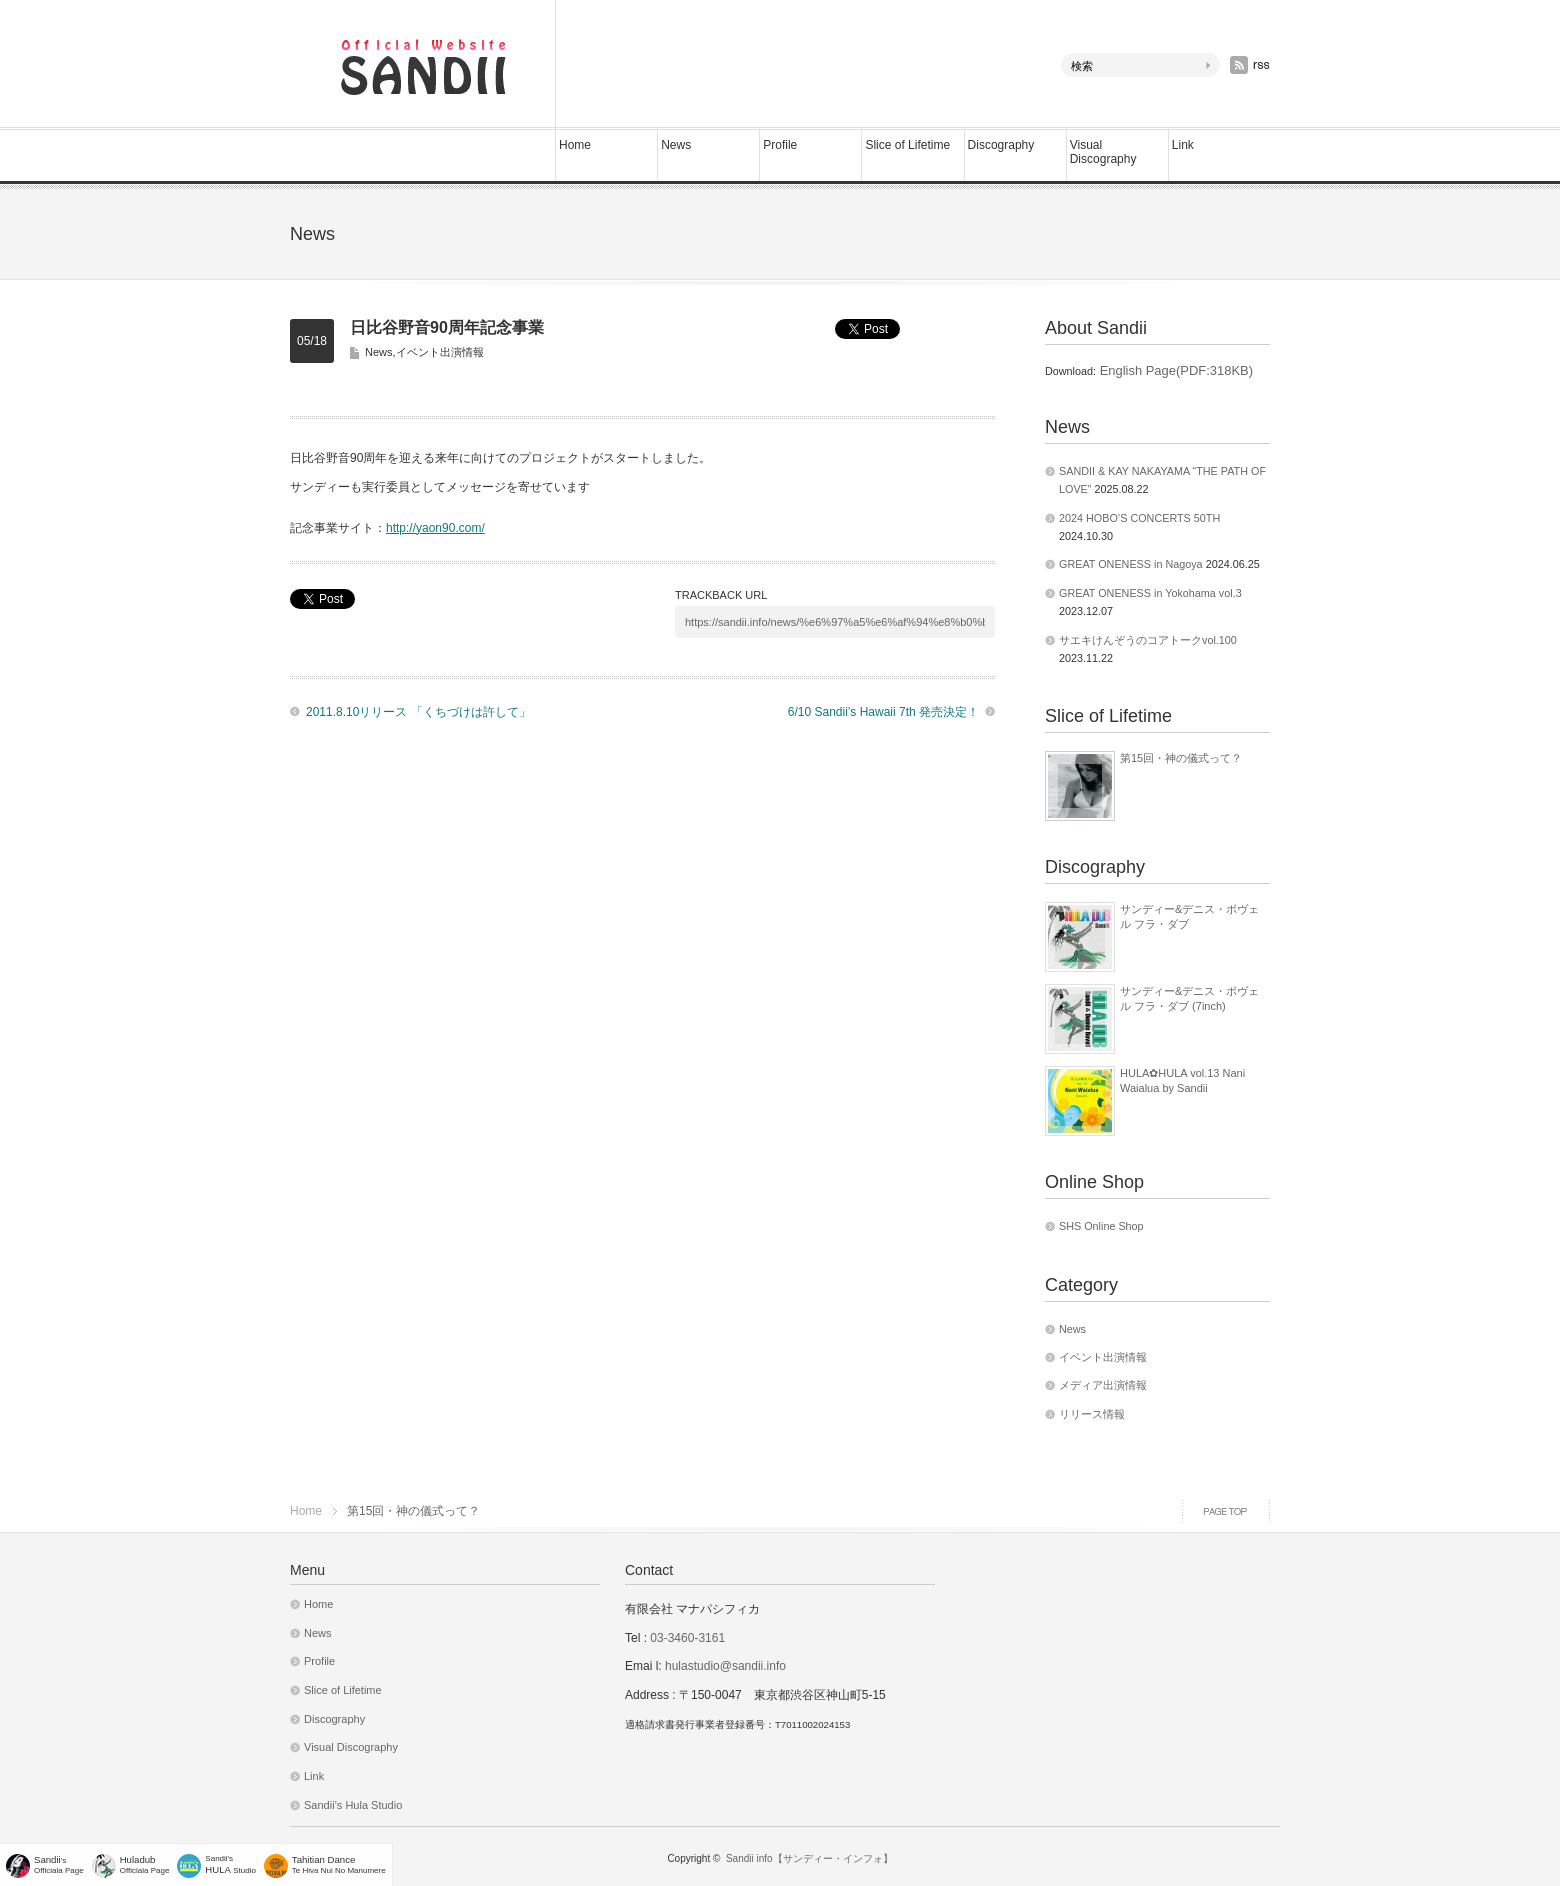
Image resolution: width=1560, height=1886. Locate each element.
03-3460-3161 (686, 1638)
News (676, 145)
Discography (1001, 145)
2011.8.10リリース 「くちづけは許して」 (418, 712)
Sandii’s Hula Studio (353, 1805)
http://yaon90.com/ (435, 528)
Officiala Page (145, 1864)
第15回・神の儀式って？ (1181, 758)
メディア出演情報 (1103, 1385)
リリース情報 (1092, 1414)
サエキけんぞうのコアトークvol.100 (1148, 640)
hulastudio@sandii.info (725, 1666)
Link (1183, 145)
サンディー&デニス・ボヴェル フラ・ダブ (1189, 916)
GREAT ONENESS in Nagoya (1131, 564)
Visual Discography (1103, 152)
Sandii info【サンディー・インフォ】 (809, 1858)
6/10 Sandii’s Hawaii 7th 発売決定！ (883, 712)
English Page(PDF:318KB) (1174, 370)
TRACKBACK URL (721, 595)
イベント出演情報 (440, 352)
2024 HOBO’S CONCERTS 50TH (1139, 518)
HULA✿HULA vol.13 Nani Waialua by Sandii (1182, 1080)
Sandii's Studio (230, 1864)
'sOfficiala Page (59, 1864)
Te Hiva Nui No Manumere (339, 1864)
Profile (780, 145)
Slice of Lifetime (907, 145)
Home (575, 145)
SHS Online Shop (1101, 1226)
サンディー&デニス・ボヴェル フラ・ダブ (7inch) (1189, 998)
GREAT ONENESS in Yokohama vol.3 (1150, 593)
